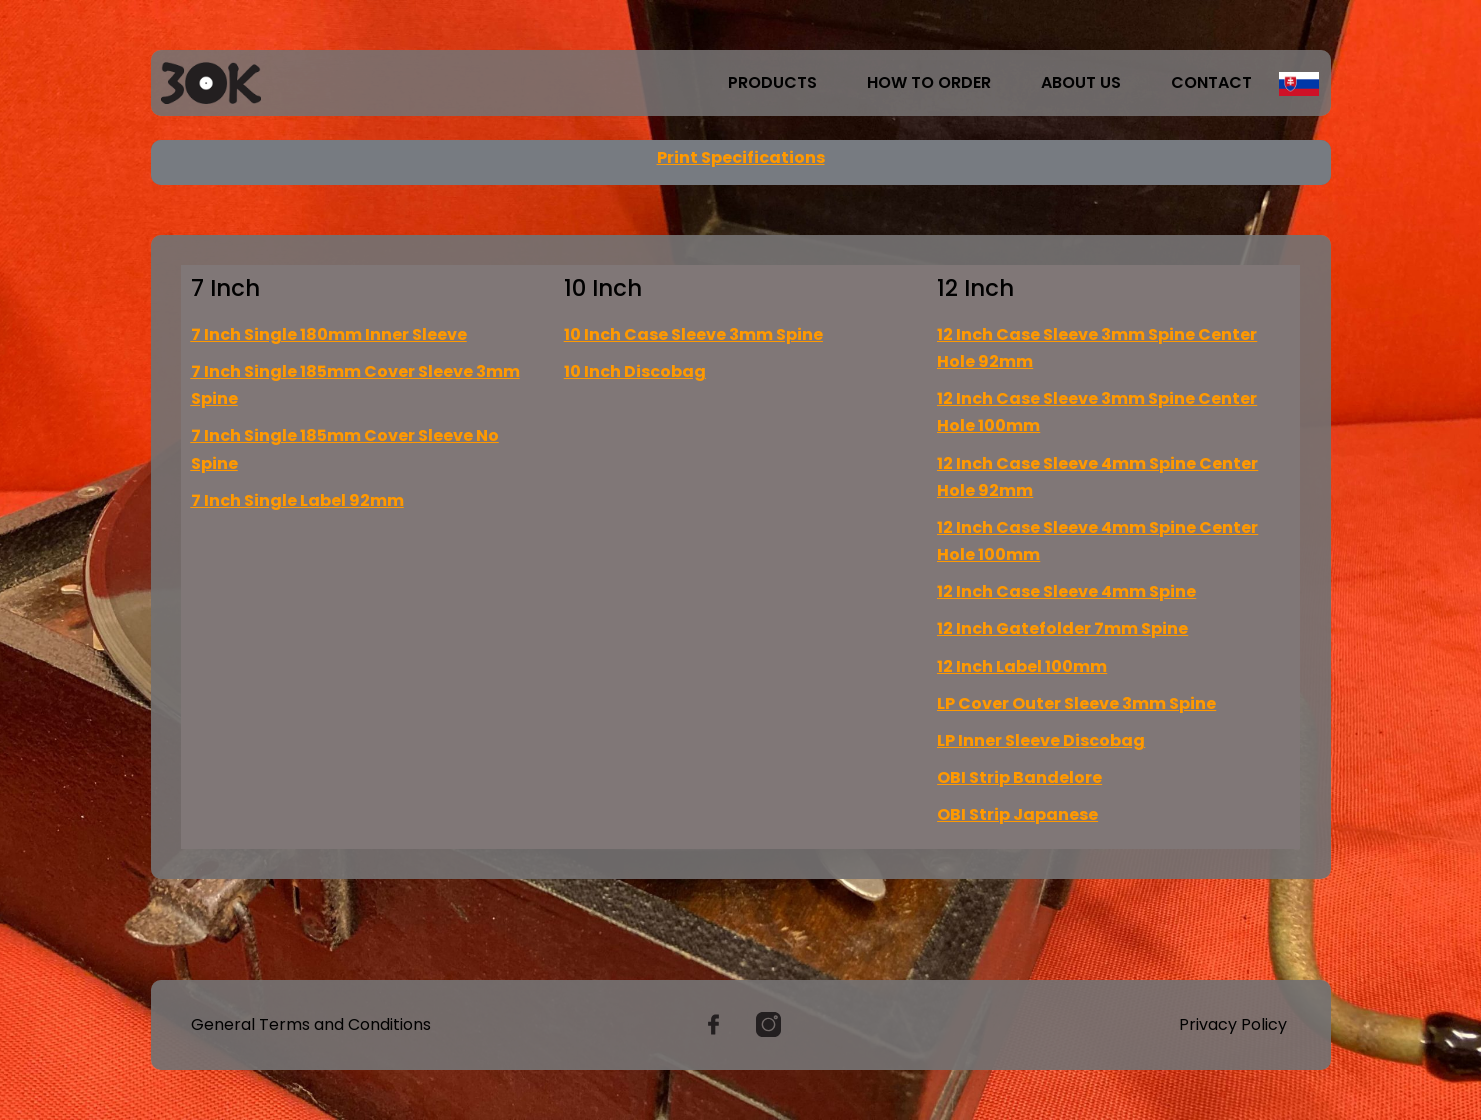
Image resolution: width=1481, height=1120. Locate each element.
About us (1081, 82)
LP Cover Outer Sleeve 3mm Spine (1076, 703)
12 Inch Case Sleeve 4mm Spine (1066, 591)
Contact (1211, 82)
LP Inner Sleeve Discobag (1041, 740)
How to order (929, 82)
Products (772, 82)
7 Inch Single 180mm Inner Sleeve (329, 334)
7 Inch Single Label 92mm (297, 500)
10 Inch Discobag (635, 371)
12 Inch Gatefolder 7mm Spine (1062, 628)
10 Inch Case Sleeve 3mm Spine (693, 334)
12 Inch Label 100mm (1022, 666)
